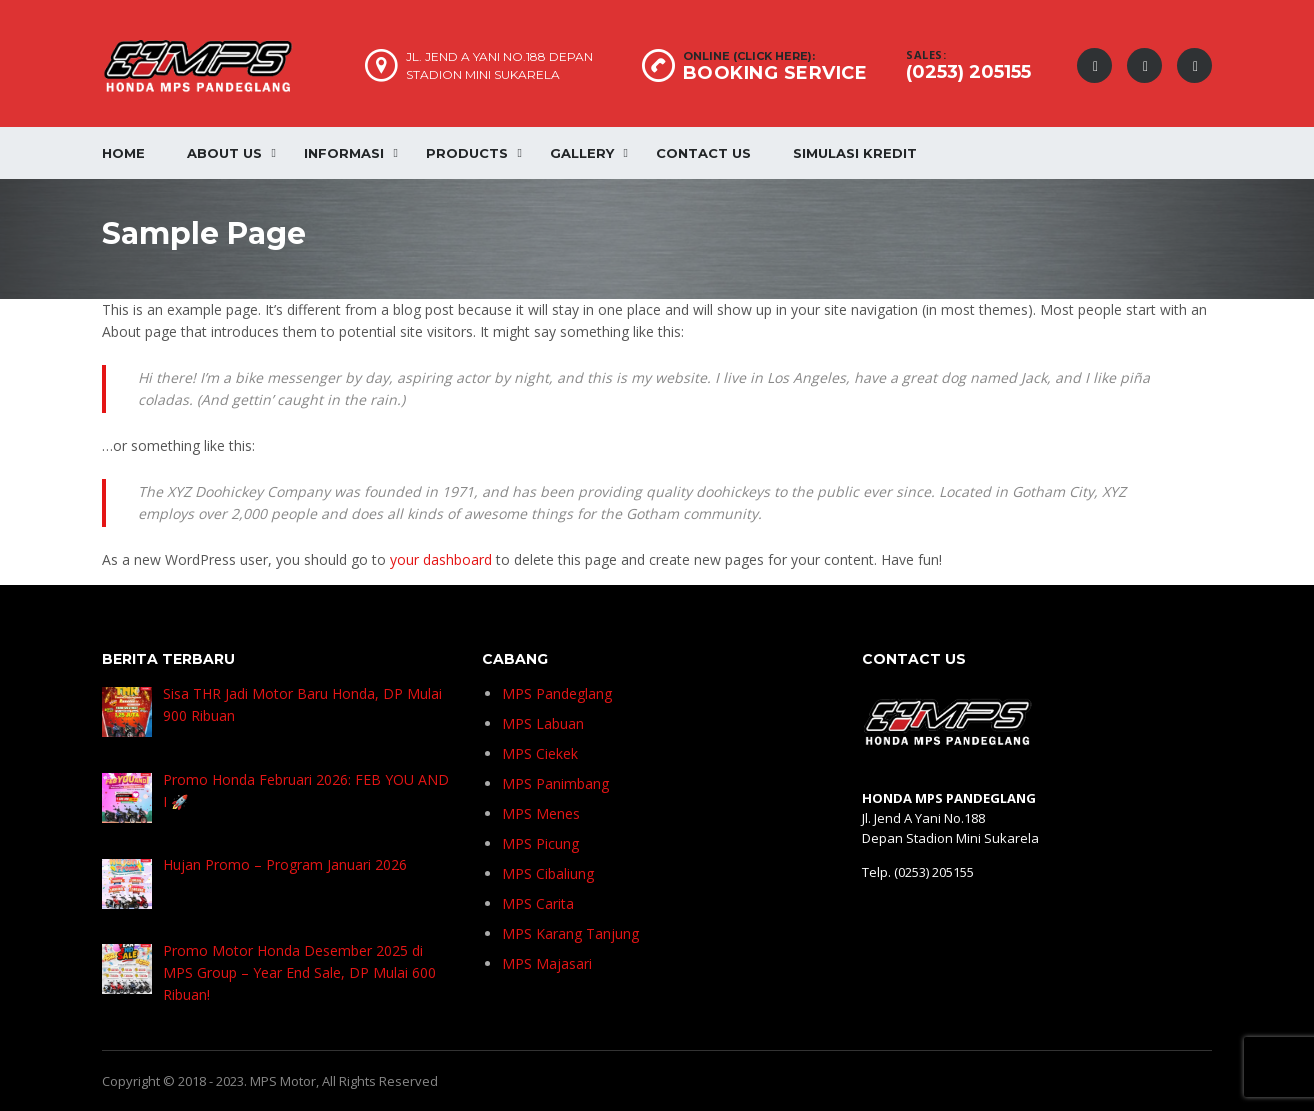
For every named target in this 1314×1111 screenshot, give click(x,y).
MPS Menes (541, 813)
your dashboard (441, 559)
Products (467, 153)
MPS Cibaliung (548, 873)
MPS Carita (538, 903)
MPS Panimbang (555, 783)
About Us (224, 153)
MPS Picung (540, 843)
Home (123, 153)
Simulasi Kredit (855, 153)
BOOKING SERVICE (775, 73)
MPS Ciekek (540, 753)
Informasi (344, 153)
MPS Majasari (547, 963)
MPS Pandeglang (557, 693)
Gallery (582, 153)
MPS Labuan (543, 723)
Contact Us (703, 153)
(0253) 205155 (968, 72)
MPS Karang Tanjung (570, 933)
